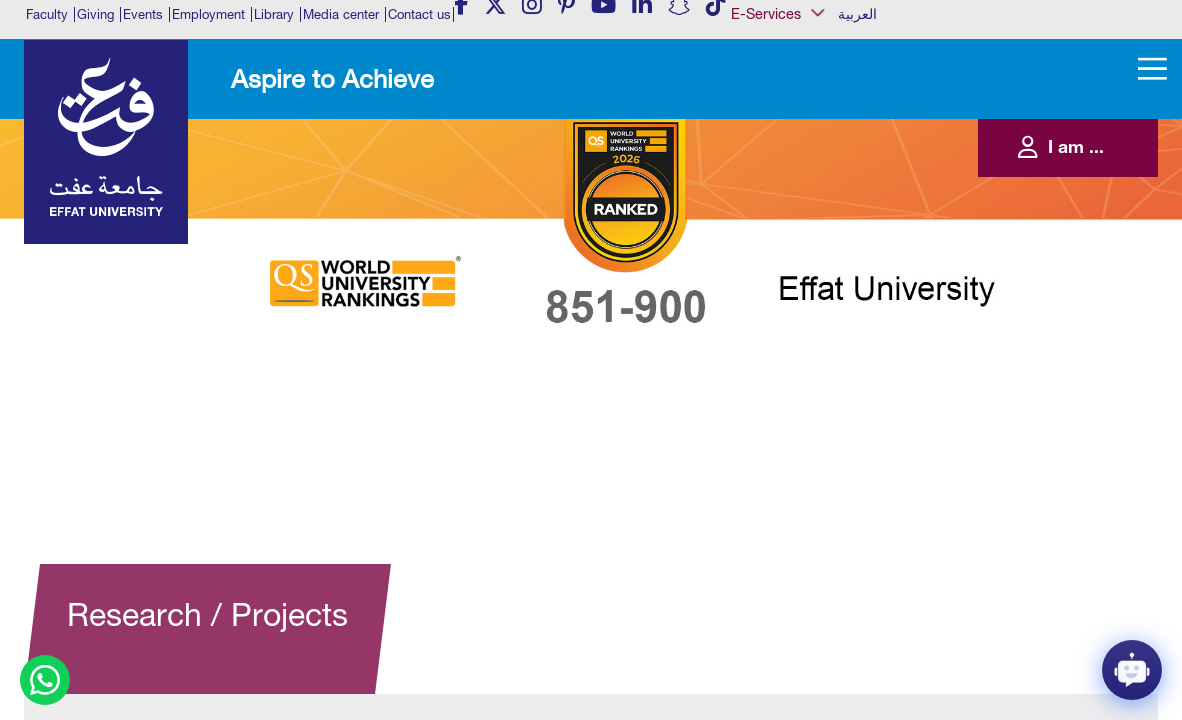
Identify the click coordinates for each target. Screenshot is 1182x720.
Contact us (419, 14)
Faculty (47, 14)
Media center (341, 14)
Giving (95, 14)
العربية (857, 14)
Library (274, 14)
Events (143, 14)
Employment (208, 14)
